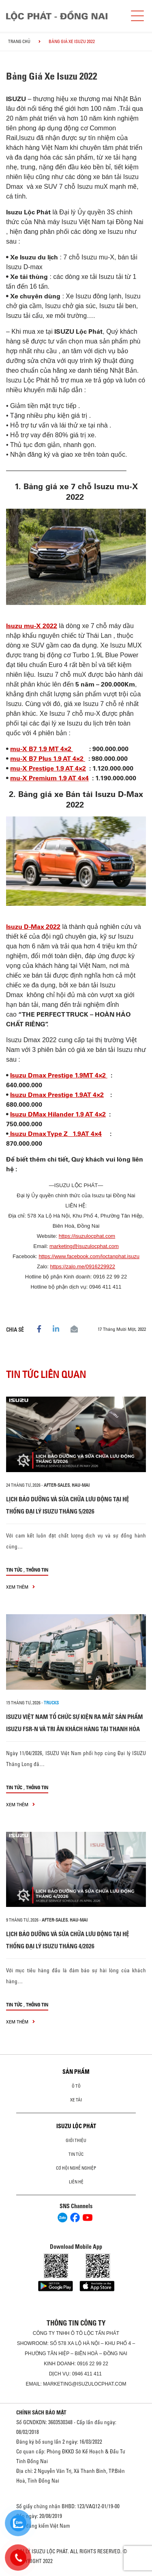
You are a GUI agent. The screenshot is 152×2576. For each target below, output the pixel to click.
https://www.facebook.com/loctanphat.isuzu (89, 1256)
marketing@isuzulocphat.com (84, 1246)
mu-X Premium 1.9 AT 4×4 (49, 778)
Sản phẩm (76, 2071)
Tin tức (14, 1570)
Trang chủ (19, 41)
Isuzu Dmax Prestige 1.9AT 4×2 (57, 1094)
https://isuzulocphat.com (87, 1236)
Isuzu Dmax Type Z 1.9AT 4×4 (55, 1133)
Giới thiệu (76, 2140)
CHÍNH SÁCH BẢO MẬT (41, 2412)
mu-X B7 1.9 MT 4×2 (41, 749)
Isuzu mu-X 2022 (31, 626)
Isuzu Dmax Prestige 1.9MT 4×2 (58, 1075)
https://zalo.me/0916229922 (82, 1266)
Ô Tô (76, 2086)
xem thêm (20, 1587)
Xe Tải (76, 2100)
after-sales (57, 1485)
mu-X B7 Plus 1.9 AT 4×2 (47, 758)
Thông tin (37, 1570)
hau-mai (81, 1485)
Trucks (51, 1703)
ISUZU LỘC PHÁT (76, 2126)
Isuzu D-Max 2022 (33, 926)
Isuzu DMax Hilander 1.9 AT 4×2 (58, 1114)
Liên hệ (76, 2182)
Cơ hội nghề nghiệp (76, 2168)
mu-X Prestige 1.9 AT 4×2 (48, 768)
